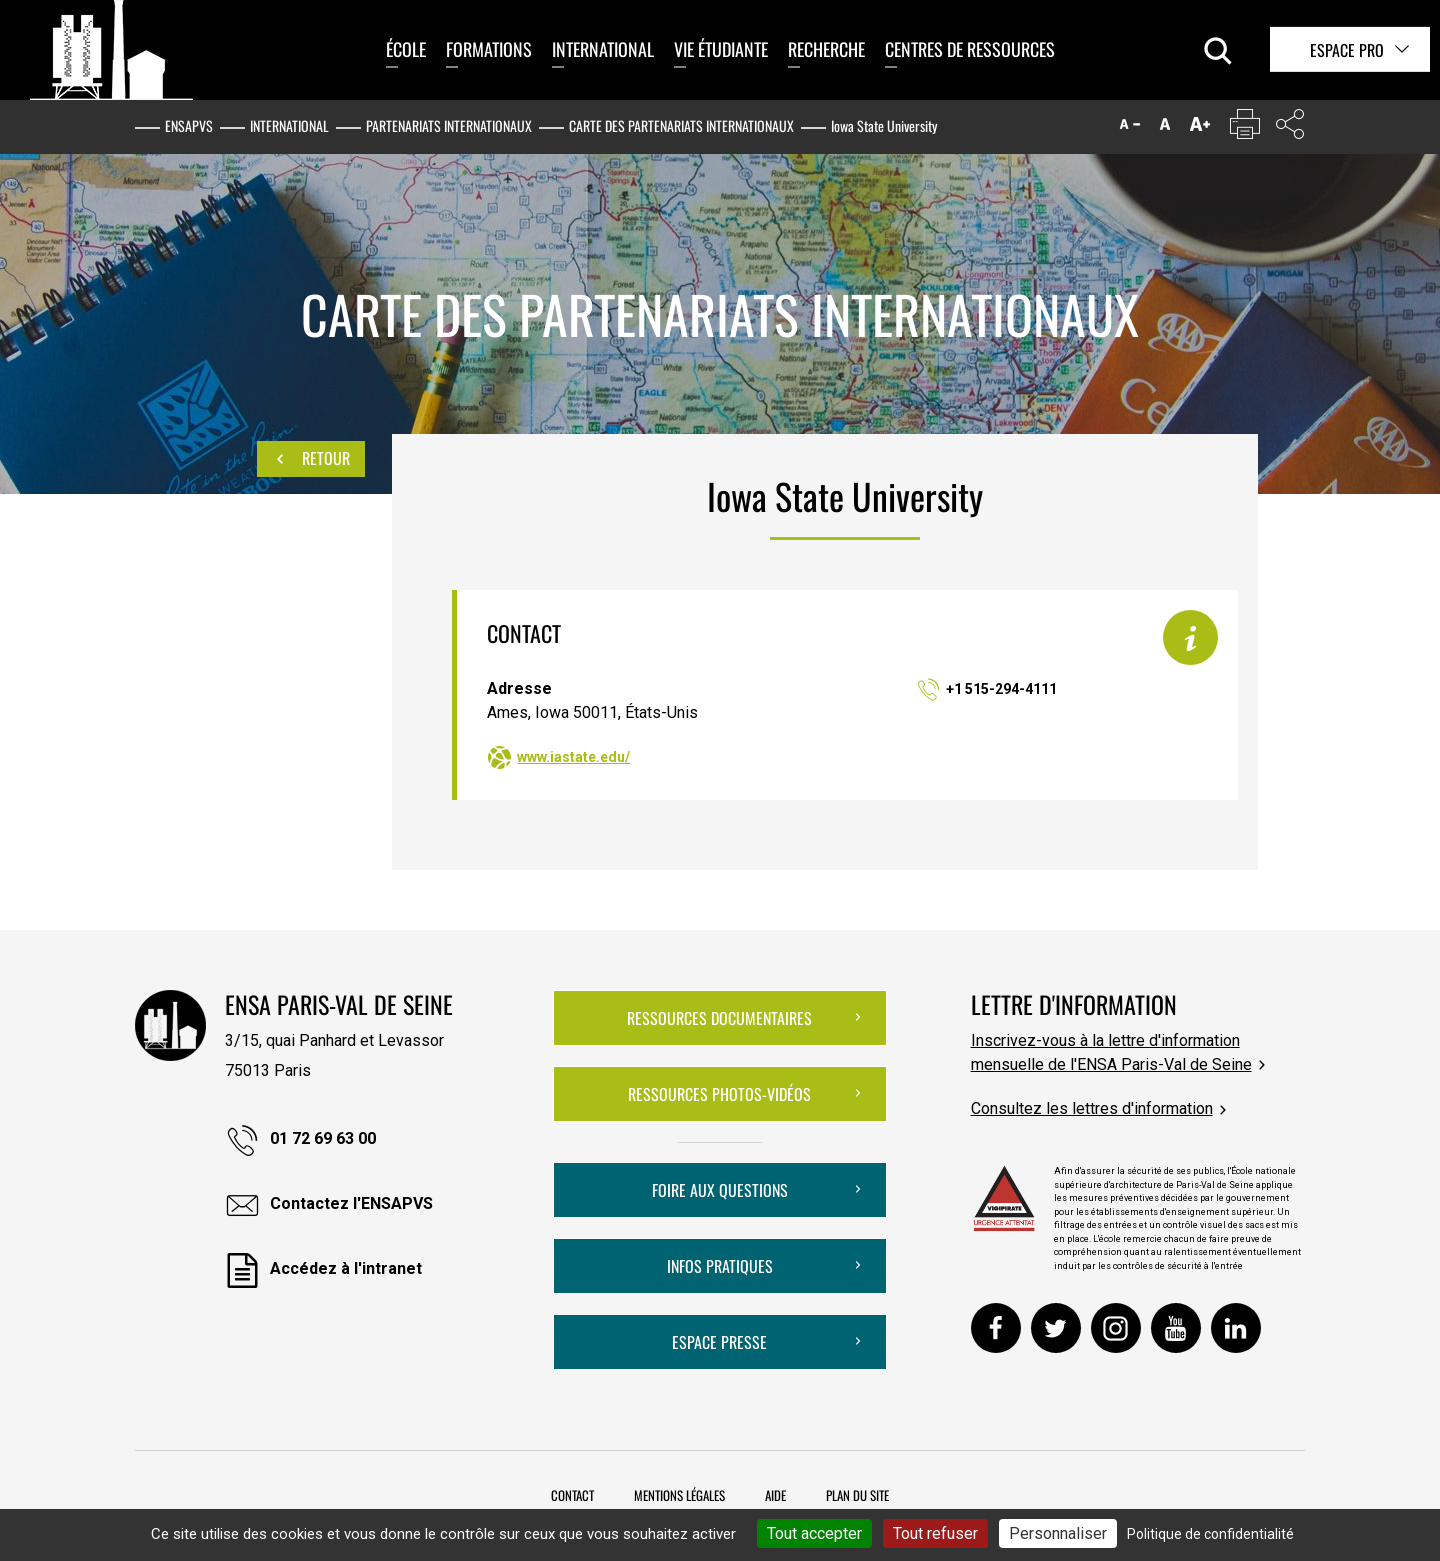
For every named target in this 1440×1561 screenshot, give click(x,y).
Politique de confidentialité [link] (1210, 1534)
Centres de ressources (970, 49)
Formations (489, 49)
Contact (572, 1495)
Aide (775, 1495)
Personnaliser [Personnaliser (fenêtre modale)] (1058, 1533)
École (406, 49)
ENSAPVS (189, 125)
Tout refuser (935, 1533)
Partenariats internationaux (449, 125)
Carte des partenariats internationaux (681, 125)
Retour (311, 459)
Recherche (826, 49)
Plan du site (857, 1495)
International (603, 49)
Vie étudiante (721, 49)
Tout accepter (814, 1533)
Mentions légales (679, 1495)
